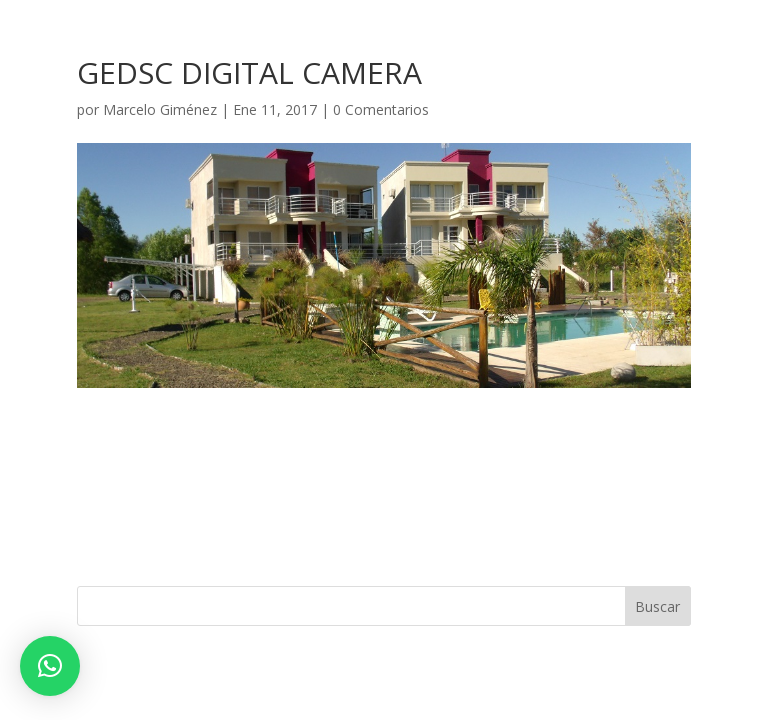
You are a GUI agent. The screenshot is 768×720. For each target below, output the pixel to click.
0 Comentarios (381, 109)
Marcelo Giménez (160, 109)
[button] (50, 666)
